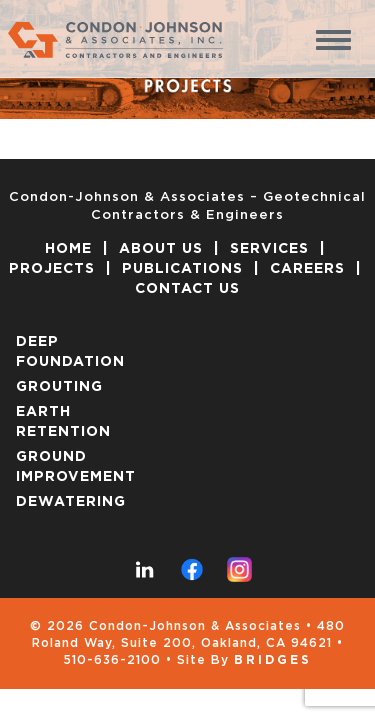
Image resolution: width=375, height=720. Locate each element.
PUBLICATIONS (182, 269)
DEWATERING (71, 502)
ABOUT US (161, 249)
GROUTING (59, 387)
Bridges (273, 660)
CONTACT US (187, 289)
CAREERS (307, 269)
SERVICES (269, 249)
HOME (68, 249)
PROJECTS (52, 269)
